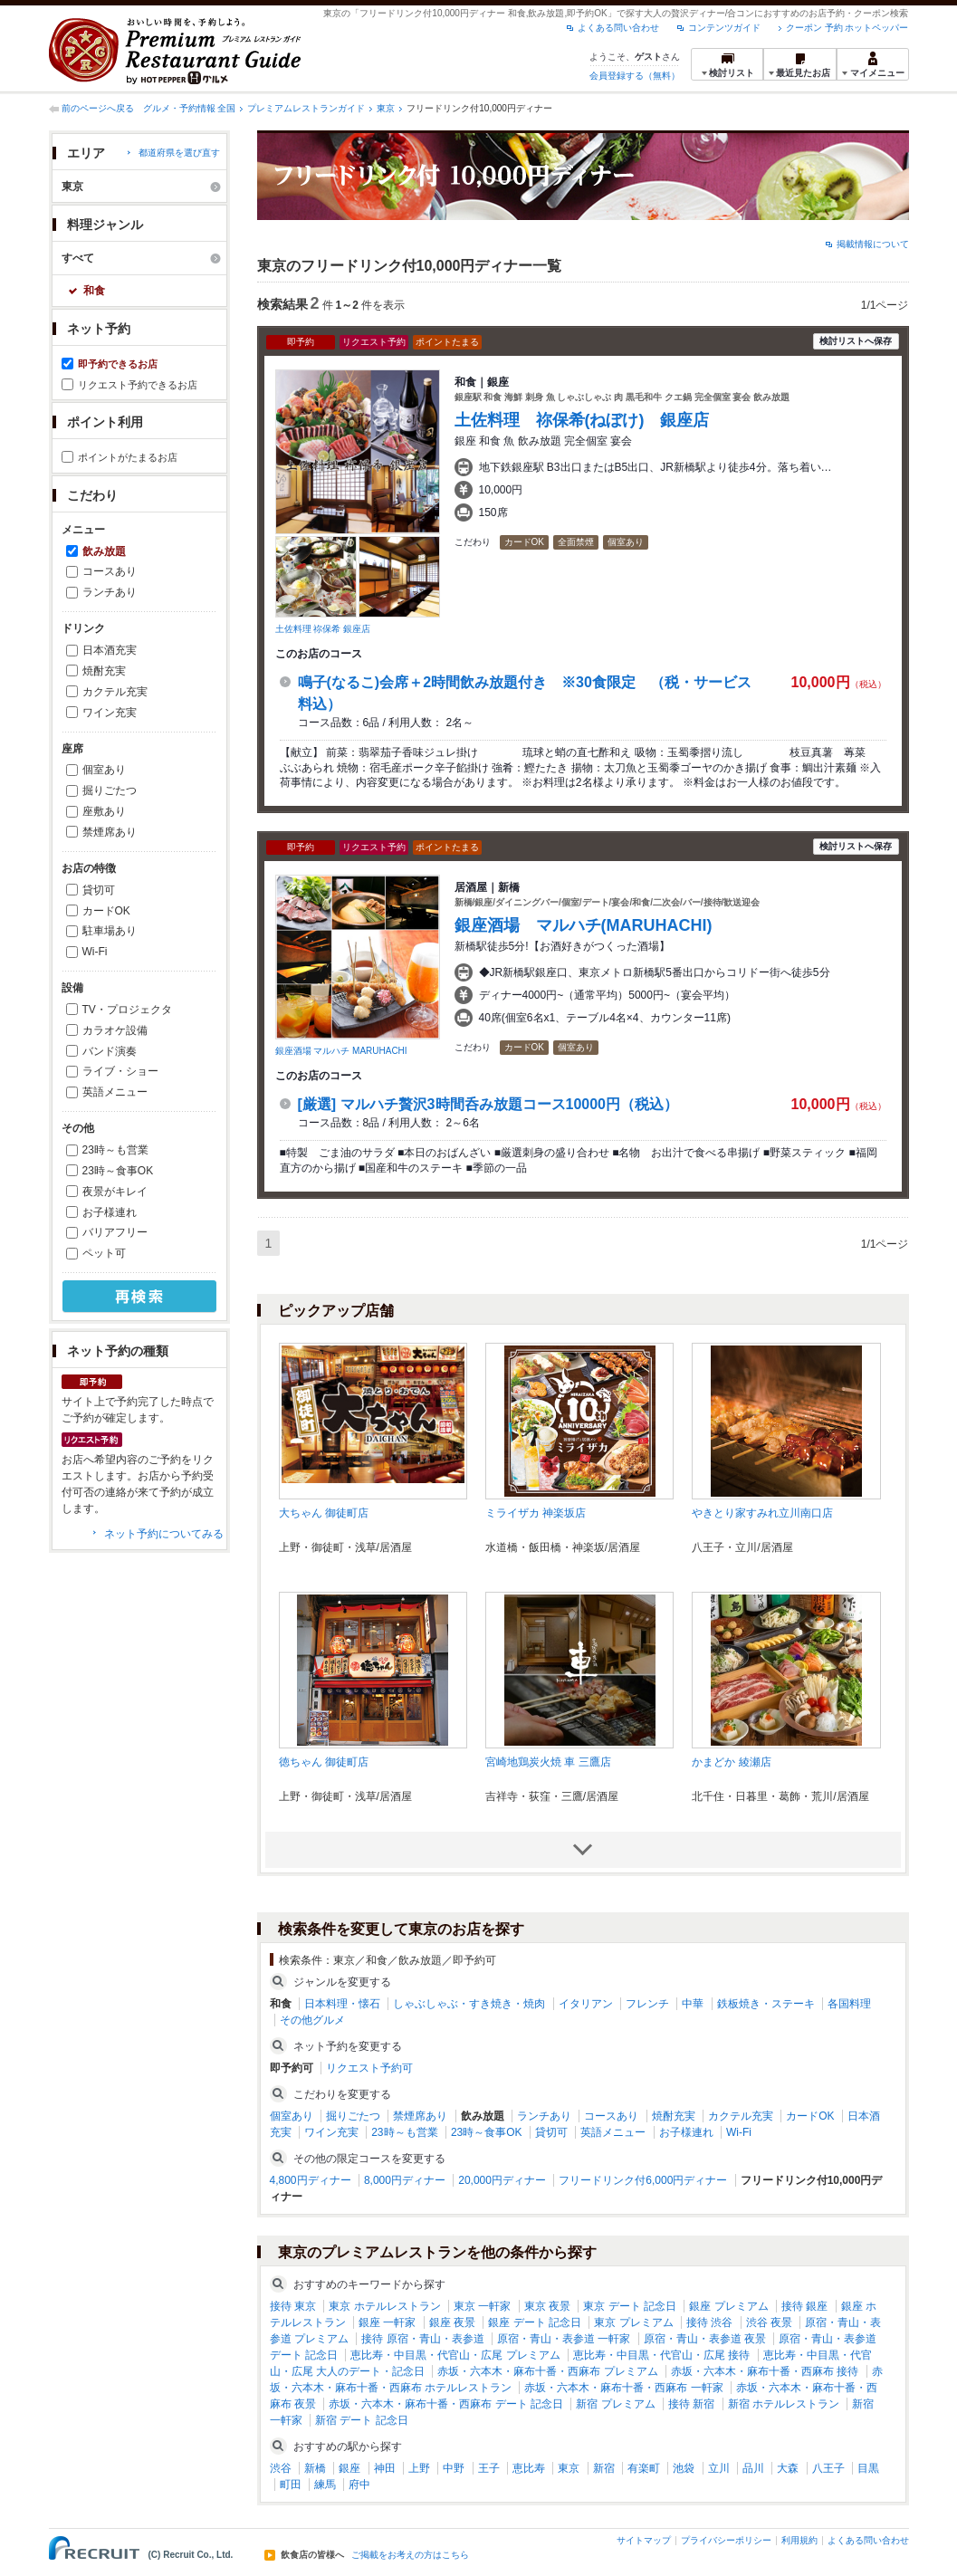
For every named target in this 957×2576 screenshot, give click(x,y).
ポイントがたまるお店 (127, 457)
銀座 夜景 (452, 2322)
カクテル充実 (115, 691)
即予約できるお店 (118, 364)
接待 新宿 (691, 2404)
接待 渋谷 (709, 2322)
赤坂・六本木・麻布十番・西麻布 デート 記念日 (446, 2404)
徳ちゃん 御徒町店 (323, 1762)
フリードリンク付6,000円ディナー (643, 2180)
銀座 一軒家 (387, 2322)
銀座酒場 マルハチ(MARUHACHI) (584, 925)
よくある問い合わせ (618, 28)
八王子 (828, 2468)
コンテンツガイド (724, 28)
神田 (385, 2468)
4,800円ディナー (310, 2180)
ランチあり (109, 592)
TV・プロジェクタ (127, 1009)
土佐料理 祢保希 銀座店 (323, 629)
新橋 (315, 2468)
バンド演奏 (109, 1051)
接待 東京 (293, 2306)
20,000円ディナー (502, 2180)
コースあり (109, 571)
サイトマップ (644, 2540)
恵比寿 (528, 2468)
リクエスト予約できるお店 (137, 384)
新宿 (604, 2468)
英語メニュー (115, 1092)
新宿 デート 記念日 (361, 2420)
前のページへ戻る (98, 108)
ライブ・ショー (120, 1071)
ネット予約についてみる (164, 1533)
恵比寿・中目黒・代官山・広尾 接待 (661, 2355)
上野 (419, 2468)
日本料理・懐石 (342, 2003)
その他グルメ (312, 2020)
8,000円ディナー (404, 2180)
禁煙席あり (109, 832)
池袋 (683, 2468)
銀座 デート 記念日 (534, 2322)
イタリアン (586, 2003)
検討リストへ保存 (855, 341)
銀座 (349, 2468)
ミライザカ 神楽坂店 (535, 1513)
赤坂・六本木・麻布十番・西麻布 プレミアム (547, 2371)
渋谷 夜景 (769, 2322)
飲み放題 (104, 551)
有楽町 (643, 2468)
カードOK (106, 911)
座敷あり (104, 811)
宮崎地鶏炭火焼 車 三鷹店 (548, 1762)
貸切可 (98, 890)
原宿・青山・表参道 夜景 (705, 2338)
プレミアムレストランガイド (306, 108)
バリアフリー (115, 1232)
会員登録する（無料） (634, 76)
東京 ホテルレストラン (384, 2306)
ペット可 (104, 1253)
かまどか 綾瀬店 (731, 1762)
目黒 (868, 2468)
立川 (719, 2468)
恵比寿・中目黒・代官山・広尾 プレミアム (455, 2355)
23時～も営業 (115, 1150)
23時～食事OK (118, 1170)
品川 (753, 2468)
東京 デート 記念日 (629, 2306)
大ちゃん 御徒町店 (323, 1513)
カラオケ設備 (115, 1030)
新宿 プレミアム (615, 2404)
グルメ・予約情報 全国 (189, 108)
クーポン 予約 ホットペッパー (847, 28)
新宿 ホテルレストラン (783, 2404)
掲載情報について (873, 244)
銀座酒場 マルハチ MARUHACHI (341, 1051)
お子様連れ (109, 1212)
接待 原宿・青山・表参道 (422, 2338)
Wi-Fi (95, 951)
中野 (453, 2468)
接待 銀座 (804, 2306)
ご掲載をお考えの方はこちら (410, 2555)
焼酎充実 (104, 671)
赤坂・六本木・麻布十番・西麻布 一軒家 (623, 2387)
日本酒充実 (109, 650)
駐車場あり (109, 930)
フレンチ (647, 2003)
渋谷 (281, 2468)
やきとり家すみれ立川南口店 (762, 1513)
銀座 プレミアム (728, 2306)
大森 (788, 2468)
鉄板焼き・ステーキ (766, 2003)
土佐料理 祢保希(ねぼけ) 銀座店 (582, 420)
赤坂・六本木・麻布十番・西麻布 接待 (764, 2371)
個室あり (104, 769)
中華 (692, 2003)
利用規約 (799, 2540)
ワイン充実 (109, 712)
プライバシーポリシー (726, 2540)
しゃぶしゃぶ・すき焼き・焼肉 (469, 2003)
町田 (290, 2484)
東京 (386, 108)
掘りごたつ (109, 790)
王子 (489, 2468)
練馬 (325, 2484)
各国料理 (849, 2003)
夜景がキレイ (115, 1191)
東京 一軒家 (482, 2306)
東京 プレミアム (633, 2322)
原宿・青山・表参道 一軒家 (563, 2338)
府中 (359, 2484)
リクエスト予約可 (369, 2068)
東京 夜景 (547, 2306)
